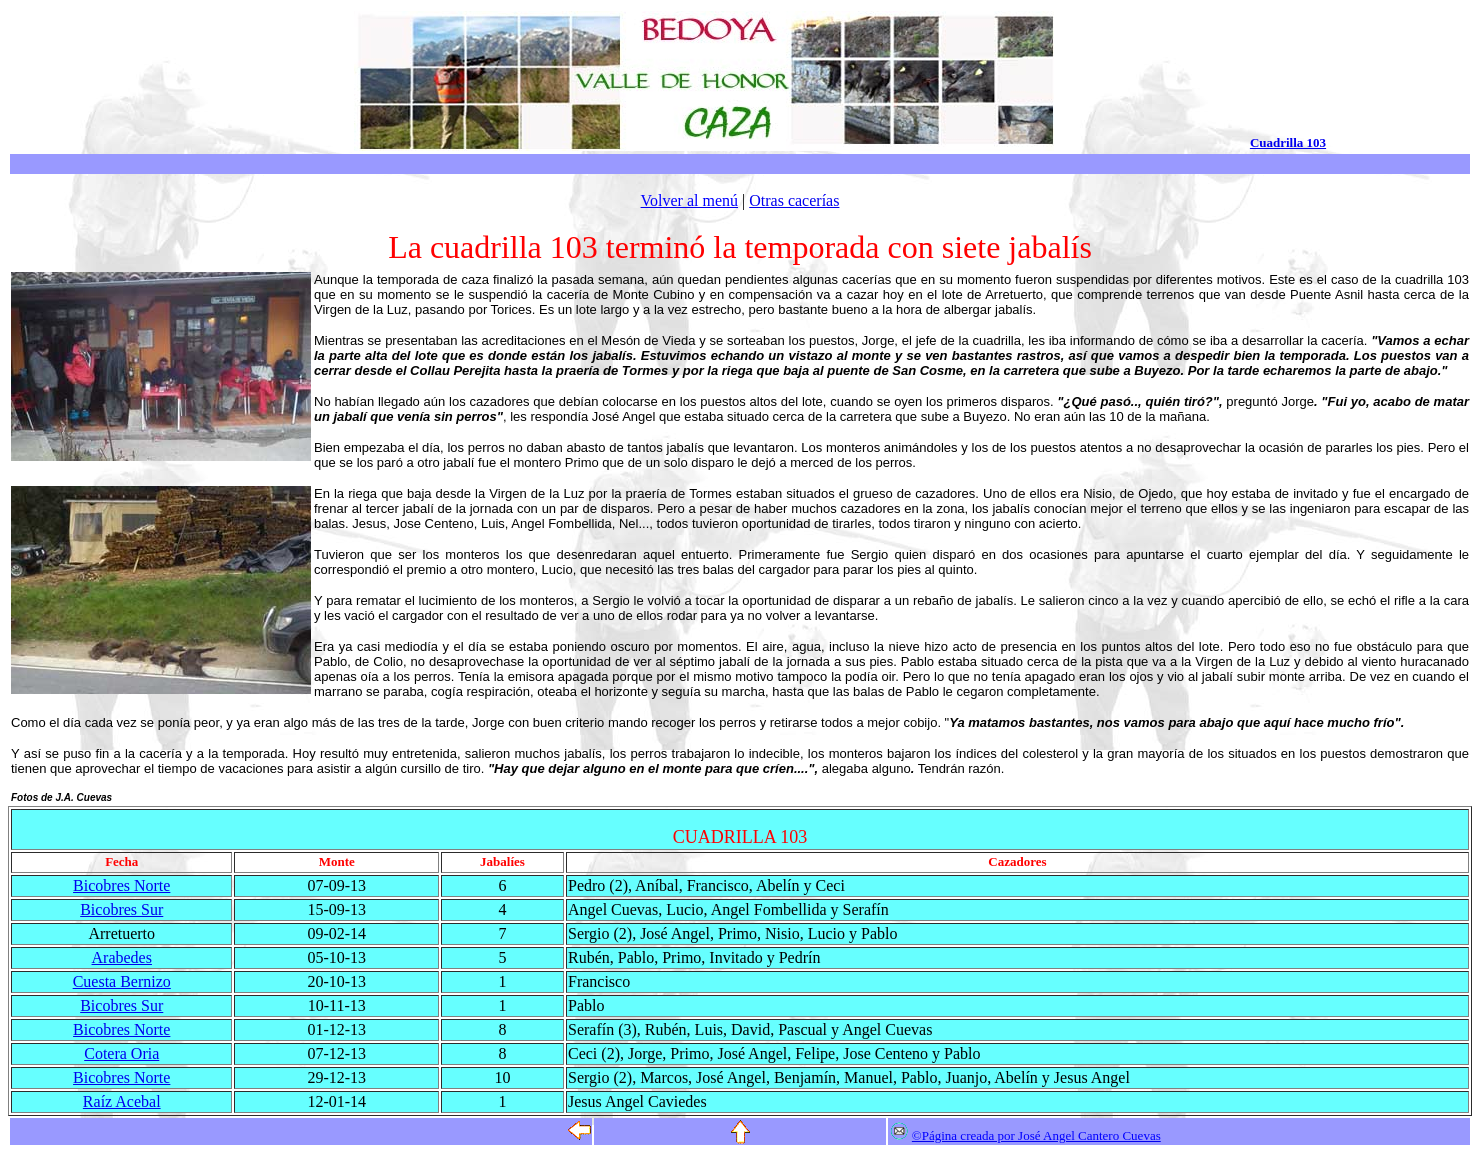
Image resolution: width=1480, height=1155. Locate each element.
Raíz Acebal (122, 1101)
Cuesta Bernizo (122, 981)
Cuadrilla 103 (1288, 142)
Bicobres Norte (121, 885)
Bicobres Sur (121, 909)
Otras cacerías (794, 200)
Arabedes (122, 957)
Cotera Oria (121, 1053)
